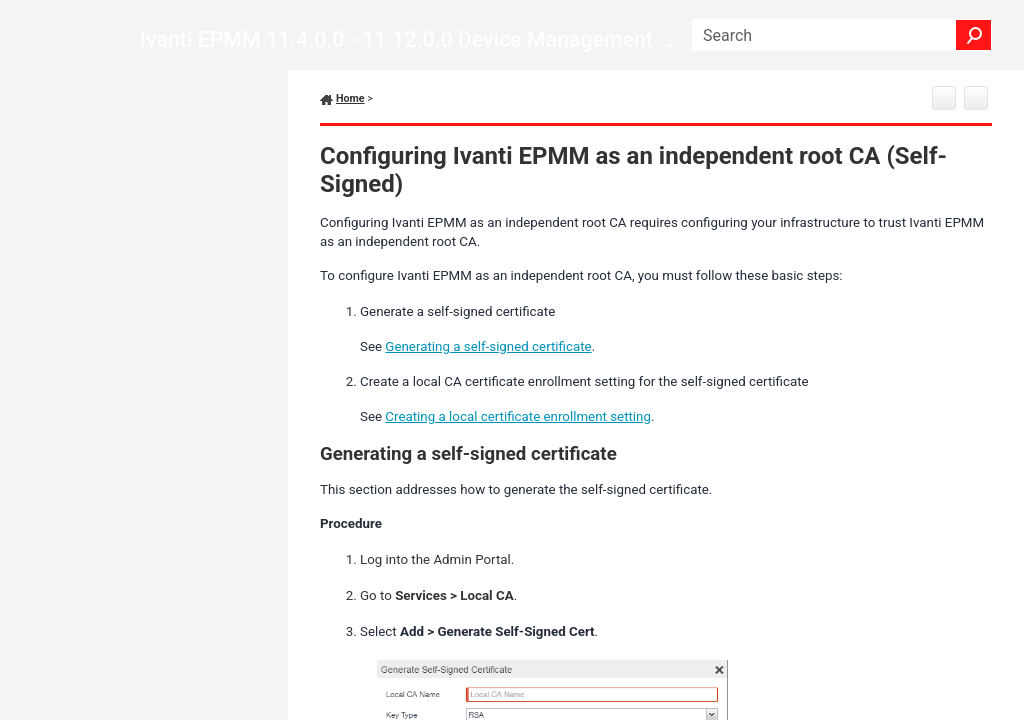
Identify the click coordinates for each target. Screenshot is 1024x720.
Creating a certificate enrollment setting (518, 416)
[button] (974, 35)
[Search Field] (842, 35)
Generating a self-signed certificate (488, 346)
